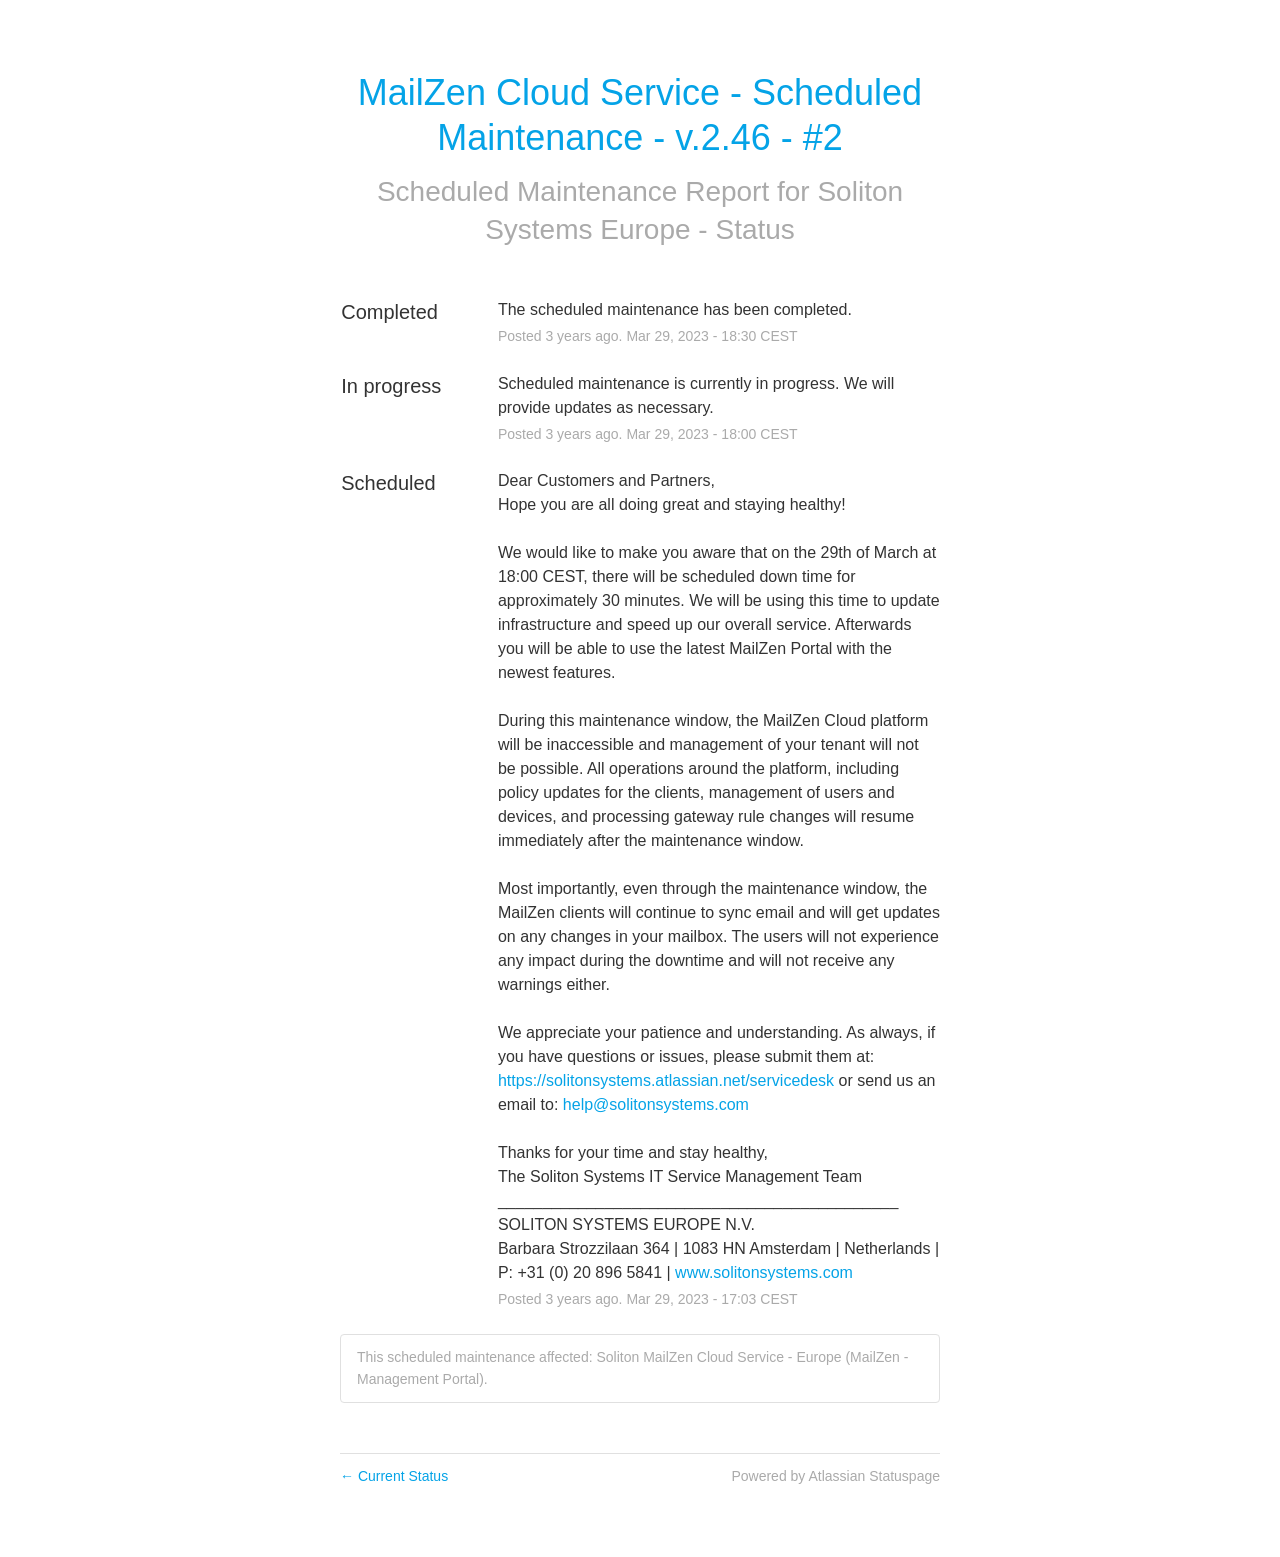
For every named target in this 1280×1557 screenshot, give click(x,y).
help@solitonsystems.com (656, 1104)
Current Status (394, 1476)
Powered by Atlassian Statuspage (835, 1476)
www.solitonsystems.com (764, 1272)
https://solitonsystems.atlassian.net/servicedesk (666, 1080)
